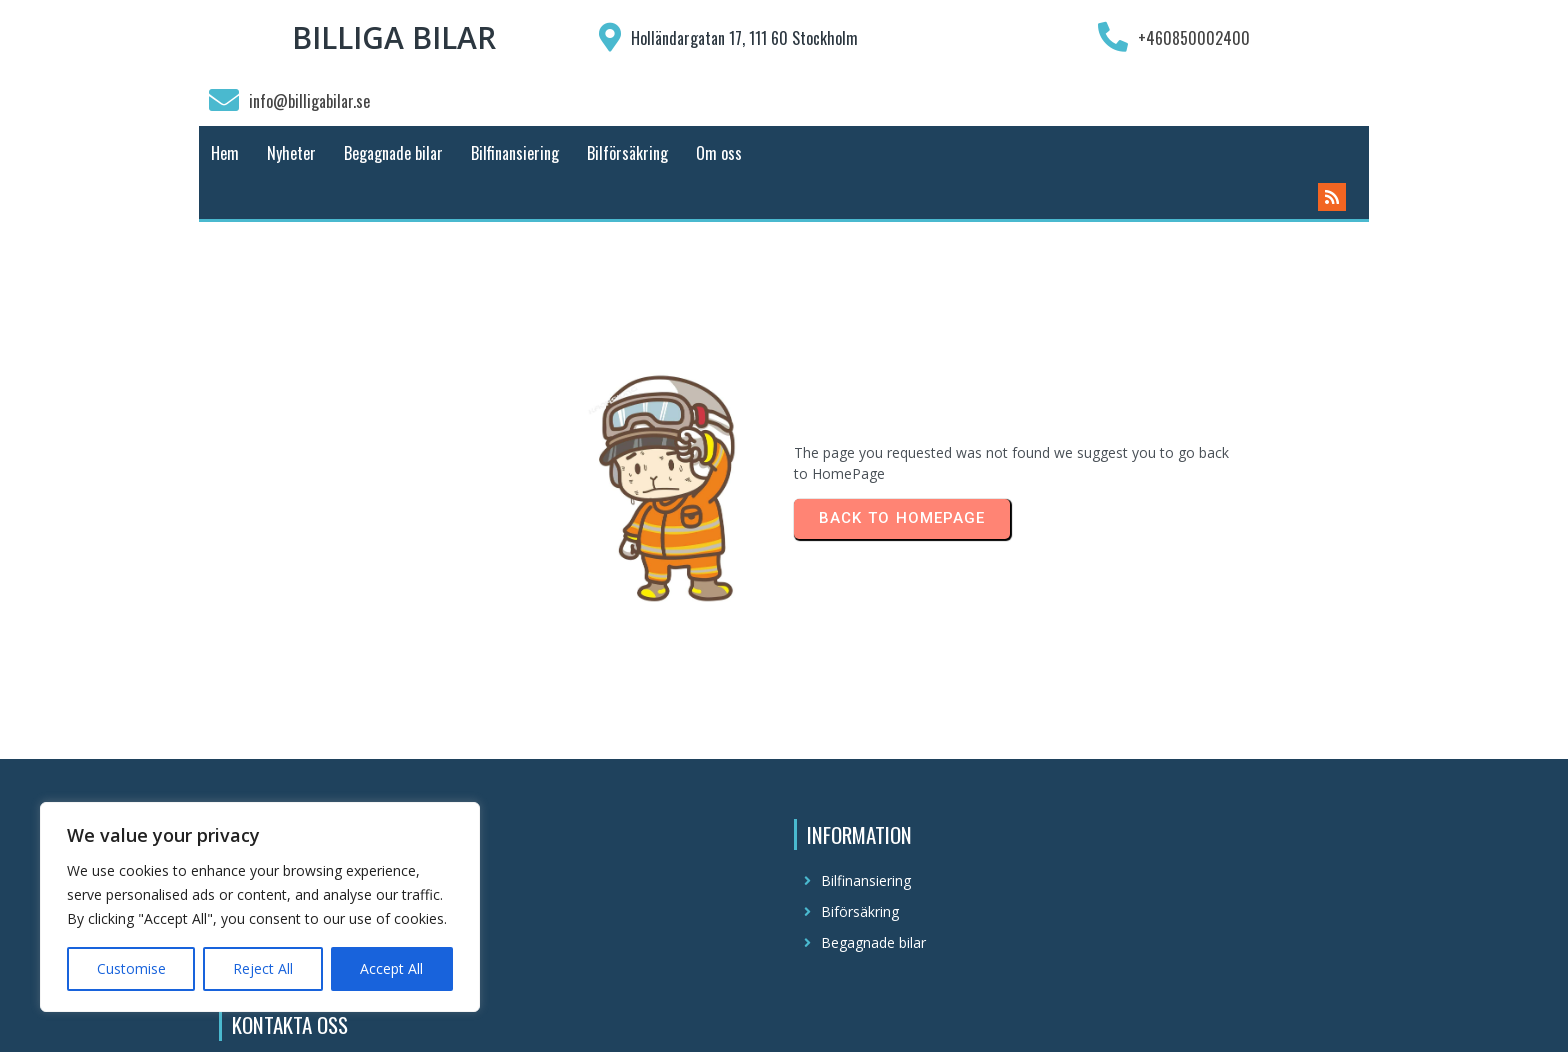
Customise (131, 968)
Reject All (263, 968)
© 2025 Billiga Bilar (784, 1018)
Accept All (391, 968)
